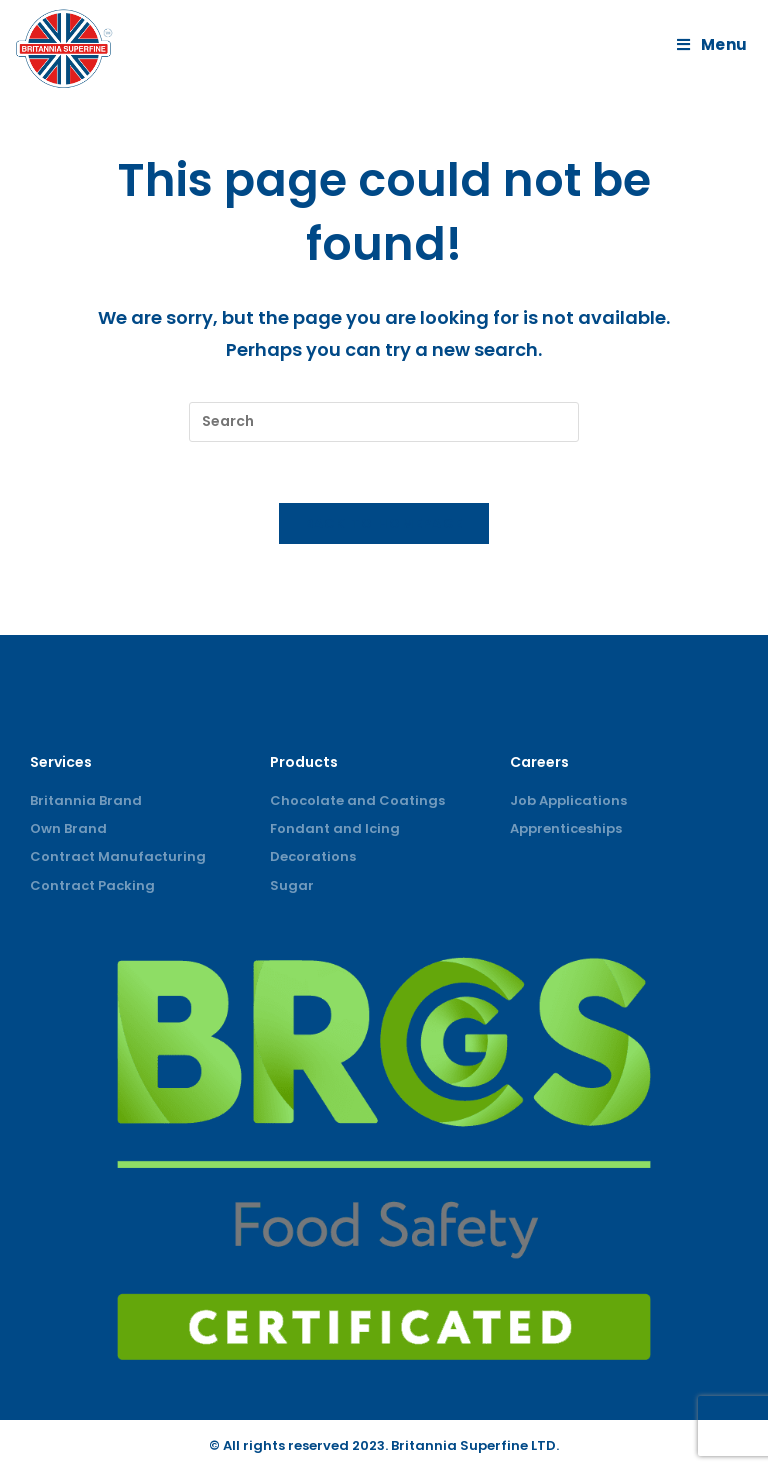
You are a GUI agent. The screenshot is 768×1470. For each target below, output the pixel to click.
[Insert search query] (384, 422)
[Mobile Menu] (715, 44)
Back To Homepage (384, 523)
